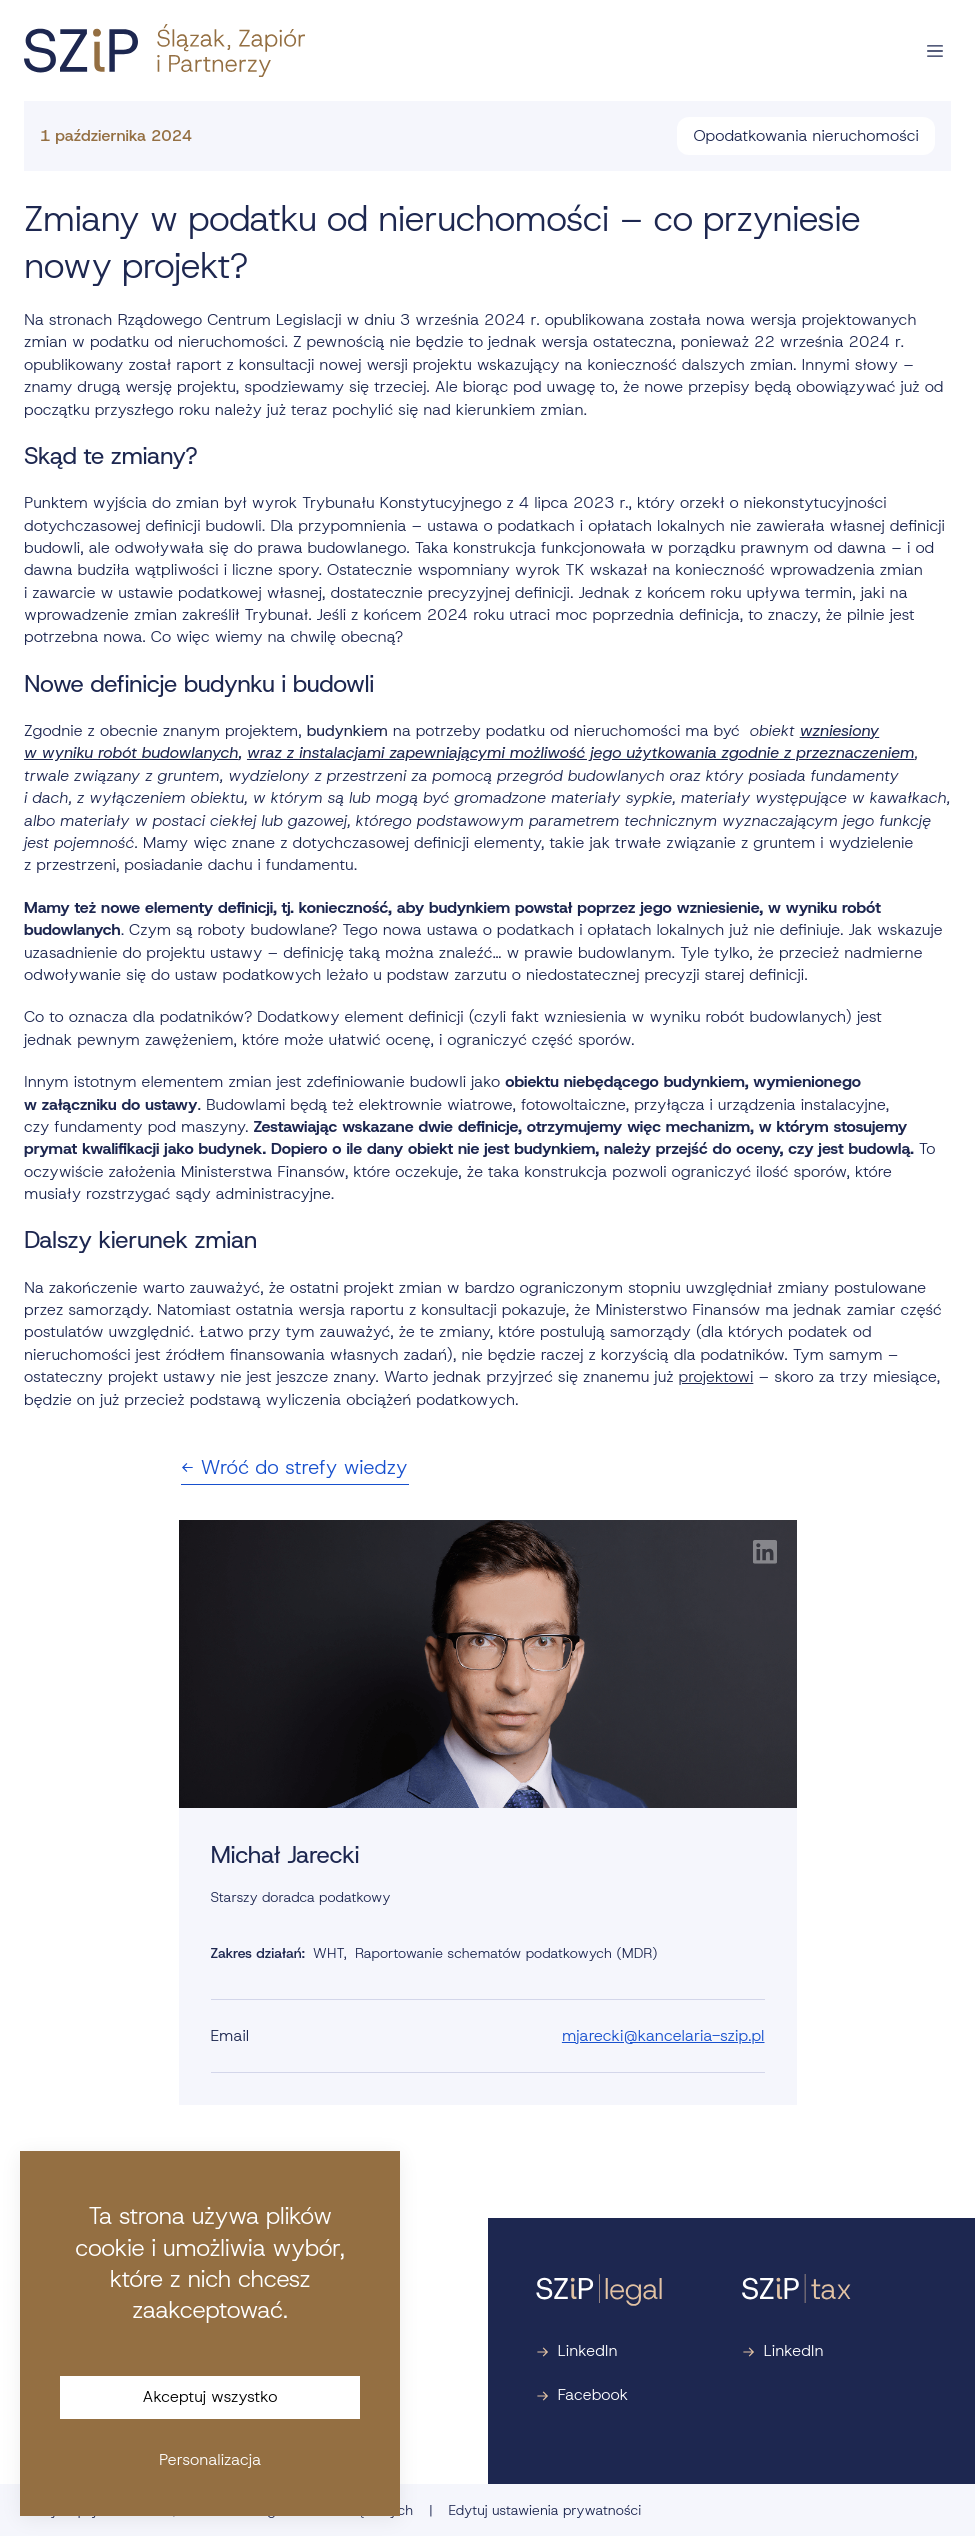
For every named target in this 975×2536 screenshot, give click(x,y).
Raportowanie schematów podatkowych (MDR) (506, 1953)
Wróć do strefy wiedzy (295, 1467)
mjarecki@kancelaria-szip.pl (663, 2035)
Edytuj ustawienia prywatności (544, 2510)
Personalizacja (210, 2459)
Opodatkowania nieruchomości (806, 135)
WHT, (330, 1953)
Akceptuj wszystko (210, 2396)
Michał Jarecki (285, 1855)
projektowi (716, 1376)
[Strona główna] (164, 50)
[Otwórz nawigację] (935, 51)
